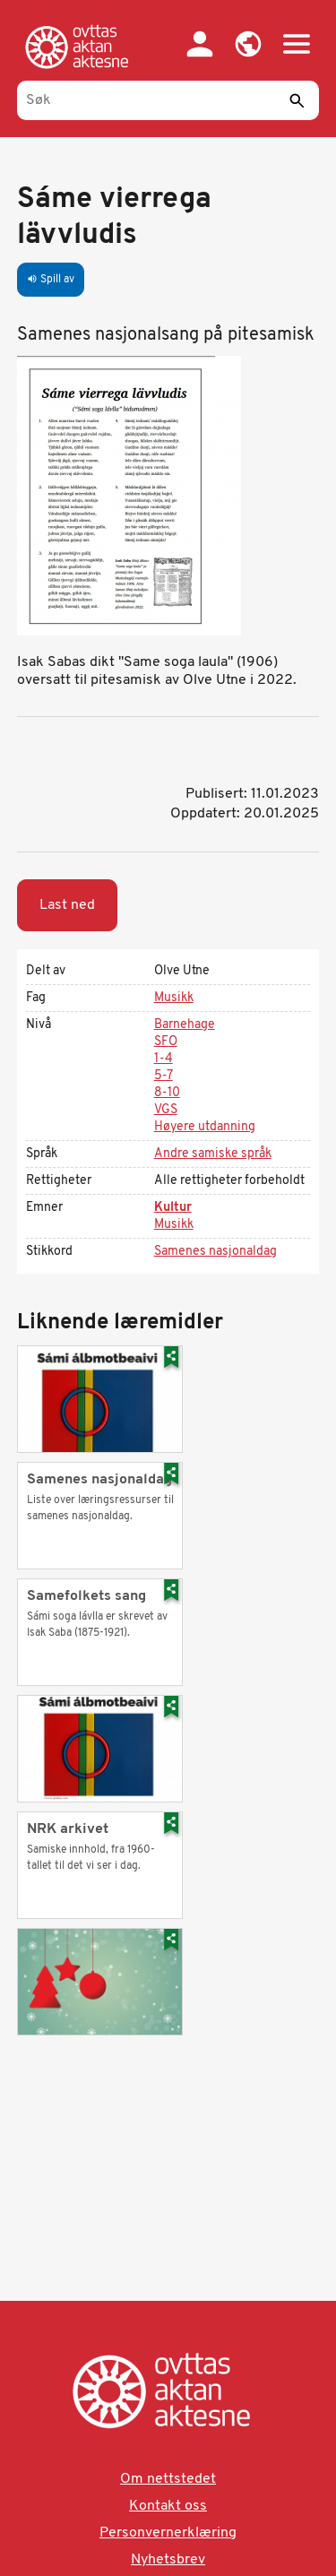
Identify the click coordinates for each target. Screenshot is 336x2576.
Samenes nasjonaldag (215, 1251)
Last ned (67, 905)
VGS (165, 1110)
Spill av (50, 279)
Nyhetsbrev (168, 2560)
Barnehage (184, 1024)
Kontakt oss (168, 2506)
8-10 (167, 1093)
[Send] (296, 100)
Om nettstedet (168, 2479)
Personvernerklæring (168, 2533)
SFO (165, 1041)
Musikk (174, 998)
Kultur (173, 1207)
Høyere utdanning (204, 1127)
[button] (248, 44)
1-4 (163, 1059)
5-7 (163, 1076)
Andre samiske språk (212, 1154)
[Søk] (168, 100)
